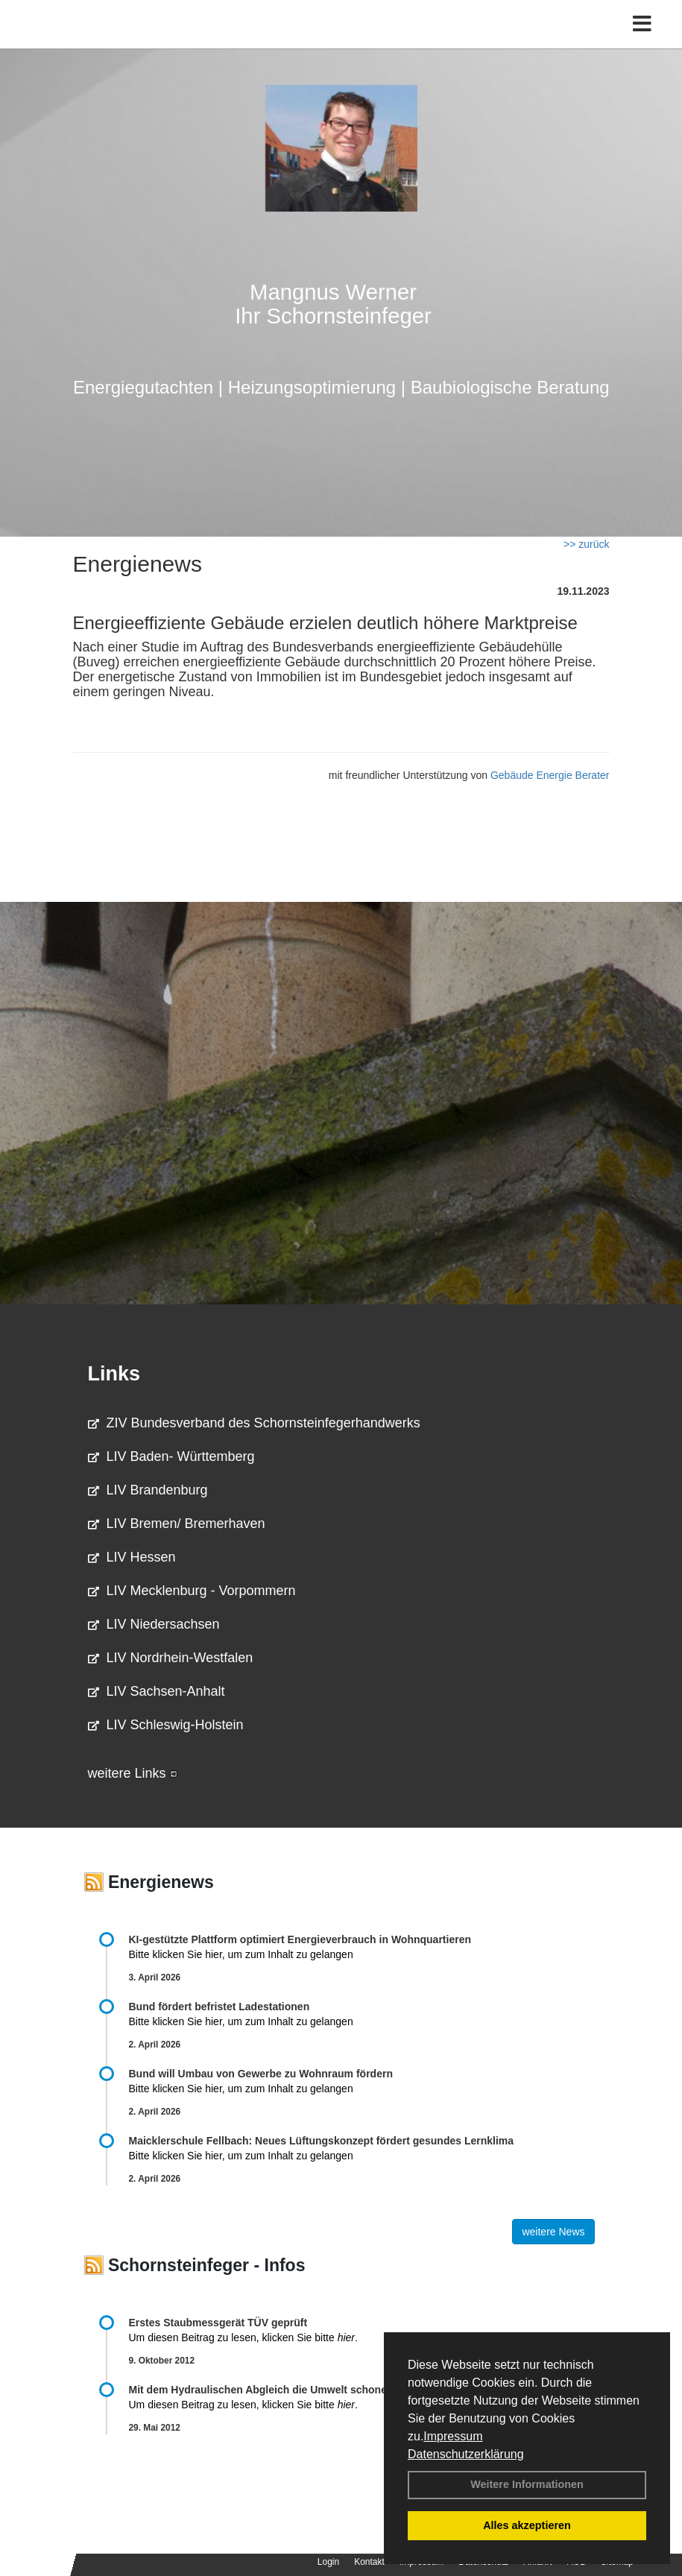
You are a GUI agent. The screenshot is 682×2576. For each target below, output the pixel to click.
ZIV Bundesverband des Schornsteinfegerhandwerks (254, 1422)
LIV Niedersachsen (154, 1624)
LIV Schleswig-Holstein (166, 1724)
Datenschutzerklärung (466, 2454)
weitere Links (132, 1773)
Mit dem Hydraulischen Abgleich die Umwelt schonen (261, 2390)
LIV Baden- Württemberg (171, 1456)
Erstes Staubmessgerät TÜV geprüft (218, 2323)
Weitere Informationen (527, 2484)
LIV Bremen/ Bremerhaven (176, 1523)
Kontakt (369, 2562)
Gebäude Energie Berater (550, 775)
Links (114, 1374)
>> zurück (586, 544)
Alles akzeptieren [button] (527, 2525)
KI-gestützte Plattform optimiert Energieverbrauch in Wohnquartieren (300, 1939)
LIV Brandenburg (148, 1490)
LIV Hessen (132, 1557)
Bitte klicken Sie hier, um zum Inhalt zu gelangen (241, 1954)
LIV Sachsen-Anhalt (156, 1691)
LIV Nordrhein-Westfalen (170, 1657)
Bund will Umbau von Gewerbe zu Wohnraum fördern (261, 2074)
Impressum (452, 2436)
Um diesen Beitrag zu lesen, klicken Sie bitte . (243, 2337)
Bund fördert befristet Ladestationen (219, 2006)
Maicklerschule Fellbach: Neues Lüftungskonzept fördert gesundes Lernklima (321, 2141)
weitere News (553, 2232)
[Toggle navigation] (642, 24)
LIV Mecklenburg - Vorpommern (192, 1590)
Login (328, 2562)
